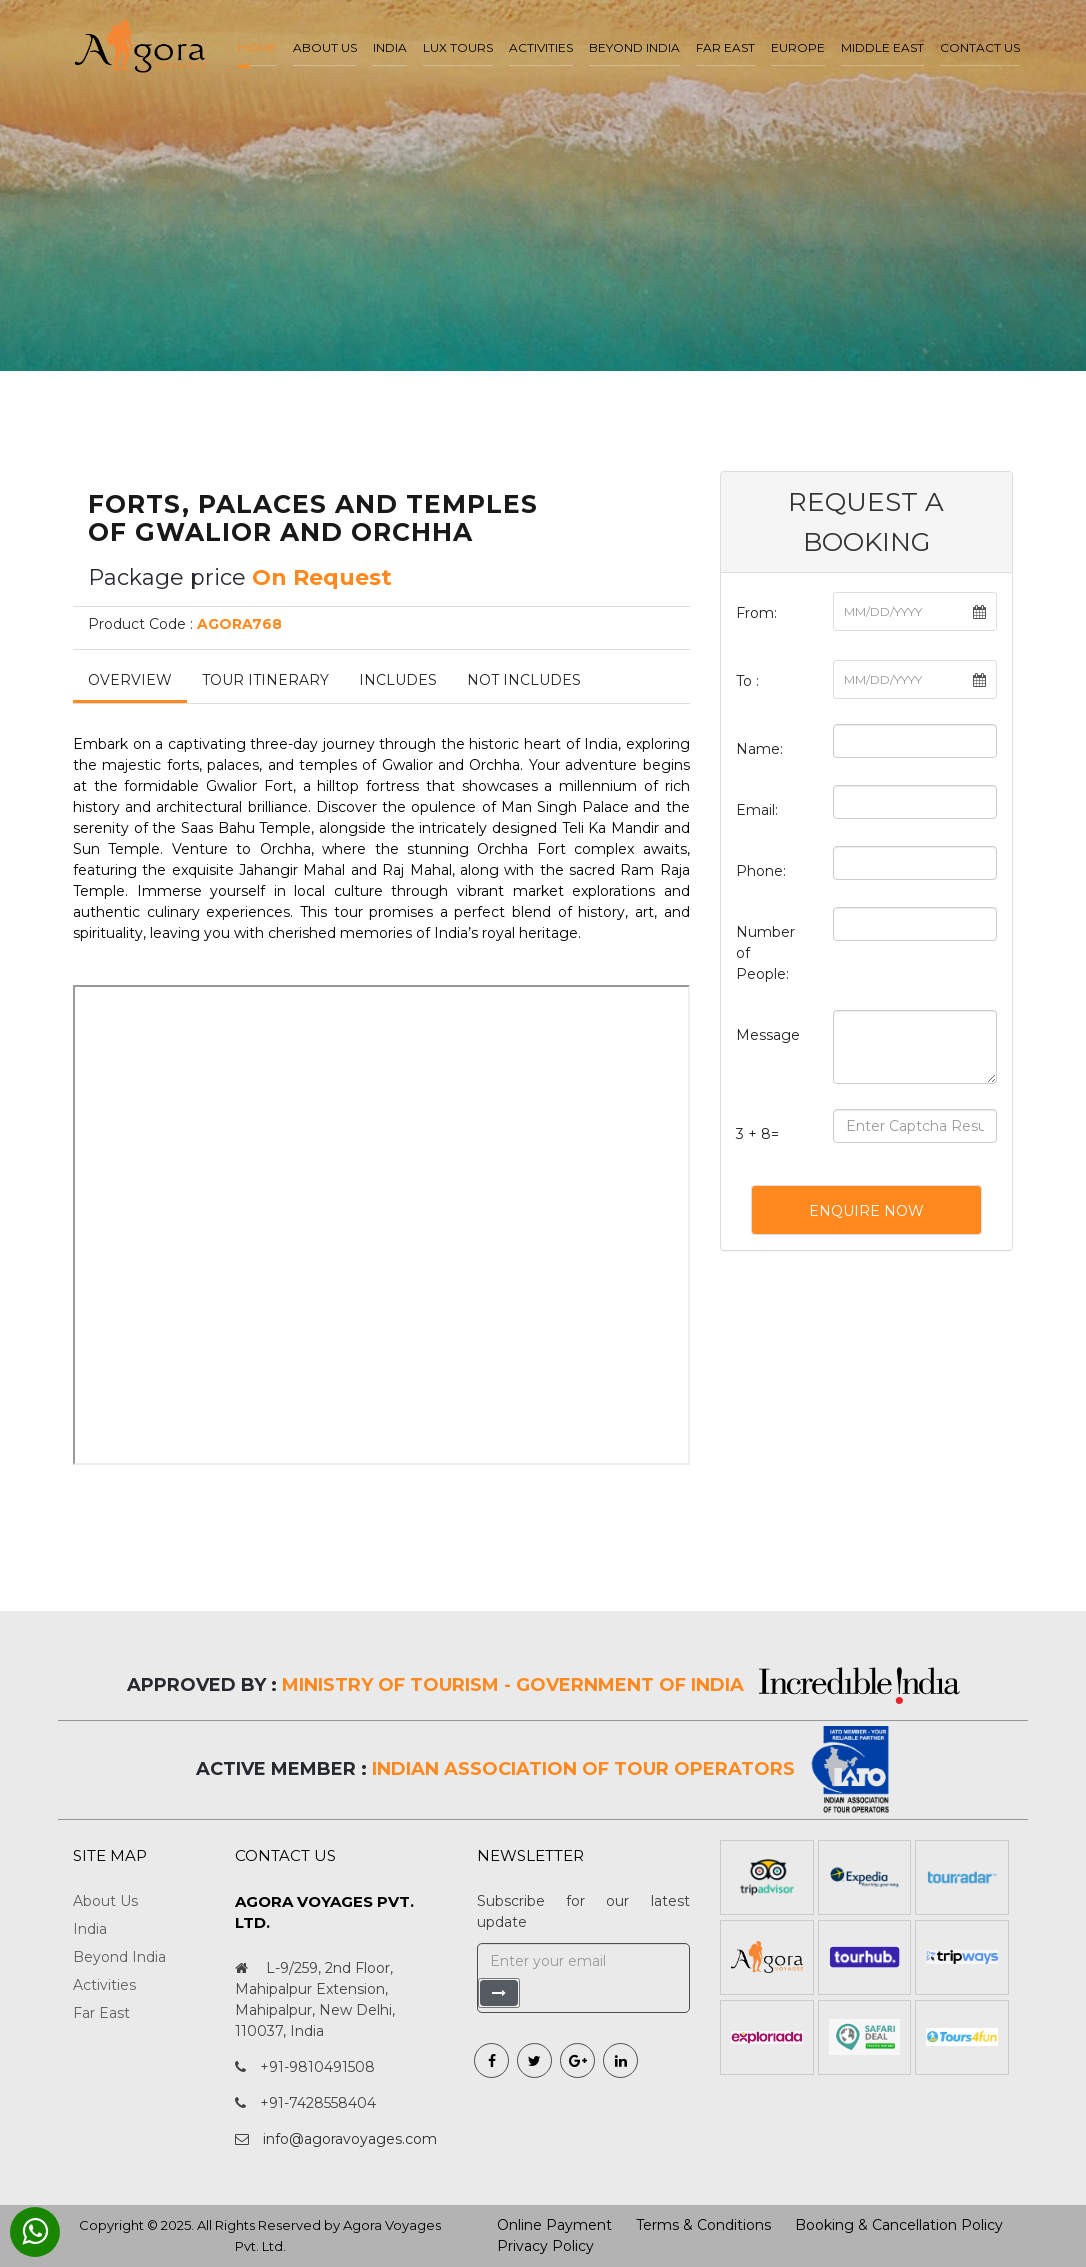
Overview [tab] (130, 680)
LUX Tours (458, 47)
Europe (798, 47)
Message (768, 1035)
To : (747, 681)
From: (756, 613)
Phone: (761, 871)
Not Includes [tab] (524, 680)
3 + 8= (757, 1134)
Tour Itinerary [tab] (265, 680)
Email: (757, 810)
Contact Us (980, 47)
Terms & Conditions (703, 2225)
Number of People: (765, 953)
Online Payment (554, 2225)
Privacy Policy (545, 2246)
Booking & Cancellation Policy (899, 2225)
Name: (759, 749)
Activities (541, 47)
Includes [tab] (398, 680)
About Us (105, 1901)
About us (325, 47)
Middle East (882, 47)
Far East (725, 47)
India (390, 47)
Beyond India (634, 47)
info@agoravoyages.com (350, 2139)
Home (257, 47)
